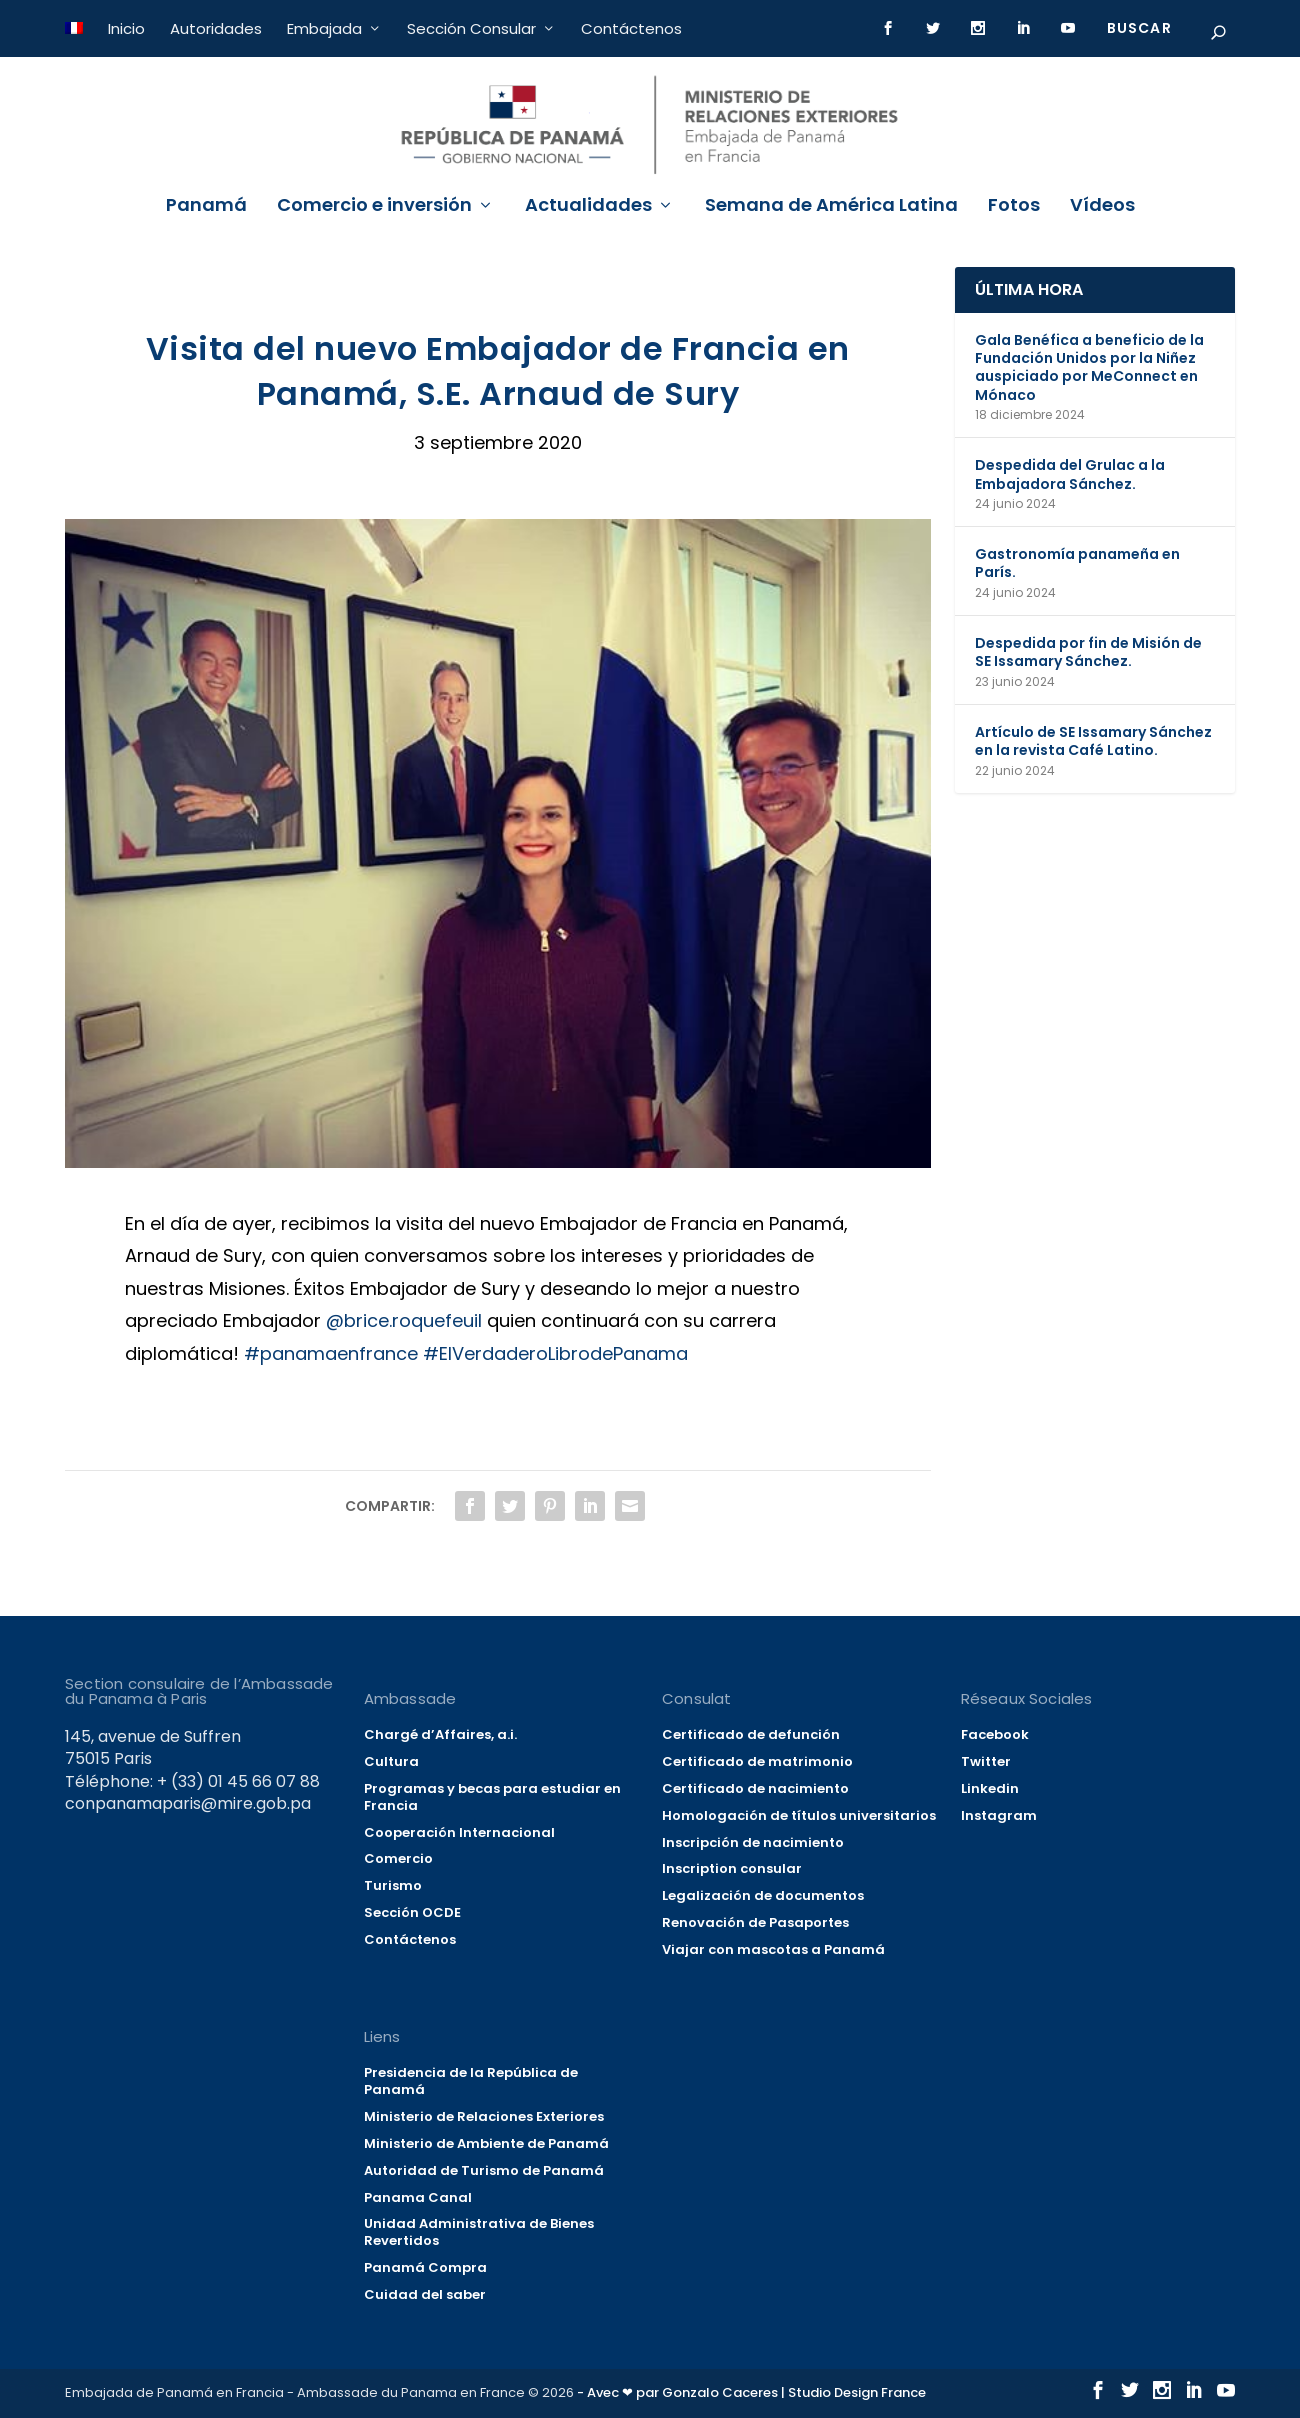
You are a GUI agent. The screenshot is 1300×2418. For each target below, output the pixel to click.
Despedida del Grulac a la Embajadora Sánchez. (1070, 474)
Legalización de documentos (763, 1895)
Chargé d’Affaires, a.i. (440, 1734)
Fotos (1014, 207)
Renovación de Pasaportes (755, 1922)
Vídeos (1102, 207)
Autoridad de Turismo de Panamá (484, 2170)
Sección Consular (471, 28)
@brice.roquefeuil (404, 1320)
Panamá (206, 207)
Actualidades (588, 207)
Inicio (126, 28)
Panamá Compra (425, 2267)
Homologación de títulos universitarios (799, 1815)
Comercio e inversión (374, 207)
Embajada (324, 28)
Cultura (391, 1761)
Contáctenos (631, 28)
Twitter (986, 1761)
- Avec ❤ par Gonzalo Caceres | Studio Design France (751, 2392)
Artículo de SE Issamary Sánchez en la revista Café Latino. (1093, 741)
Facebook (995, 1734)
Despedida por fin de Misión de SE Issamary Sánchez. (1088, 652)
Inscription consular (732, 1869)
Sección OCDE (412, 1912)
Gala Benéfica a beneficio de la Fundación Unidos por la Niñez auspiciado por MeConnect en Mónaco (1089, 367)
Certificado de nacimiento (755, 1788)
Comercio (398, 1859)
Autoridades (216, 28)
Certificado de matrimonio (757, 1761)
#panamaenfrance (331, 1353)
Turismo (393, 1885)
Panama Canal (418, 2197)
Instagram (999, 1815)
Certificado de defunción (751, 1734)
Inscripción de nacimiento (753, 1842)
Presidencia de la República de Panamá (471, 2081)
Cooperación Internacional (459, 1832)
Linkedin (990, 1788)
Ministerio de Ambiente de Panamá (486, 2143)
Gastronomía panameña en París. (1077, 563)
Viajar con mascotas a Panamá (773, 1949)
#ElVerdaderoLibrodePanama (555, 1353)
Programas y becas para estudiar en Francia (492, 1797)
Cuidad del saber (425, 2294)
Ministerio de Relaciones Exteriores (484, 2116)
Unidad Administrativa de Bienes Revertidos (479, 2232)
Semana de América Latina (831, 207)
